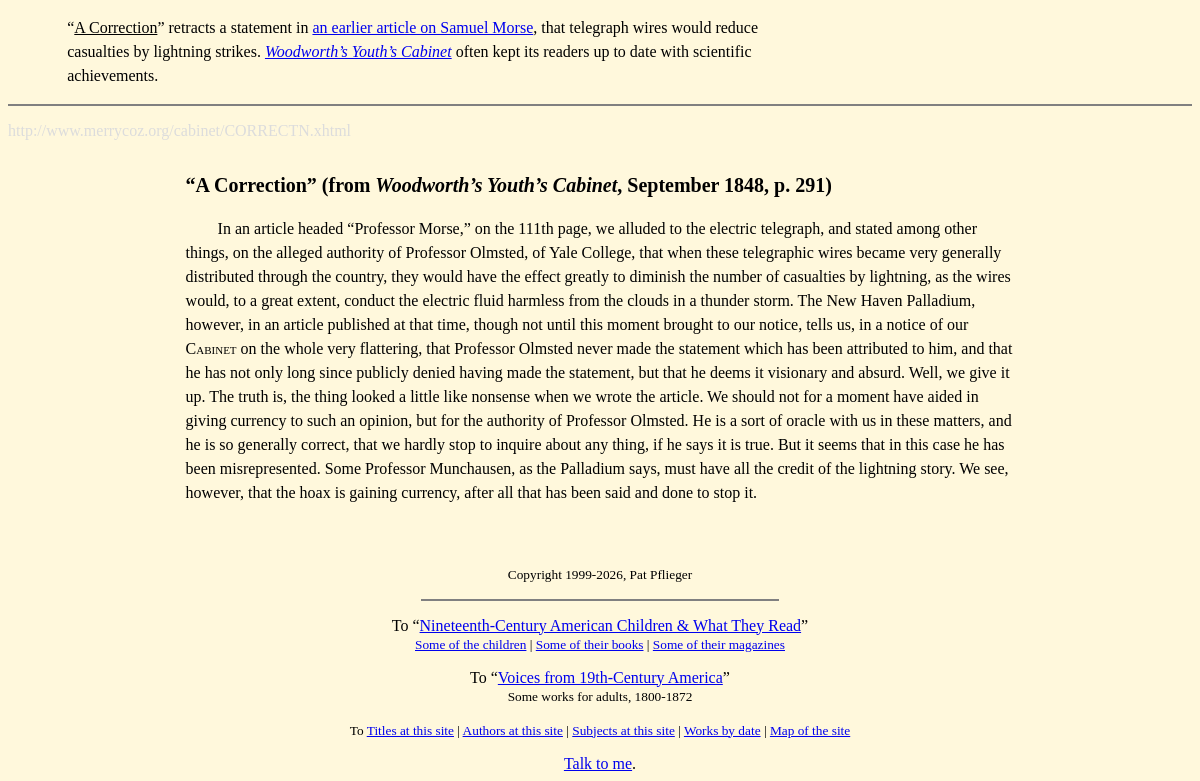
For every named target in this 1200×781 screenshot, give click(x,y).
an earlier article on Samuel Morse (422, 27)
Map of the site (810, 730)
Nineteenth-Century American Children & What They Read (611, 625)
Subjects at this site (623, 730)
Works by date (722, 730)
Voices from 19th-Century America (610, 677)
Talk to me (598, 763)
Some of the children (470, 644)
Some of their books (590, 644)
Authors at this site (513, 730)
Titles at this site (410, 730)
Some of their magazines (719, 644)
